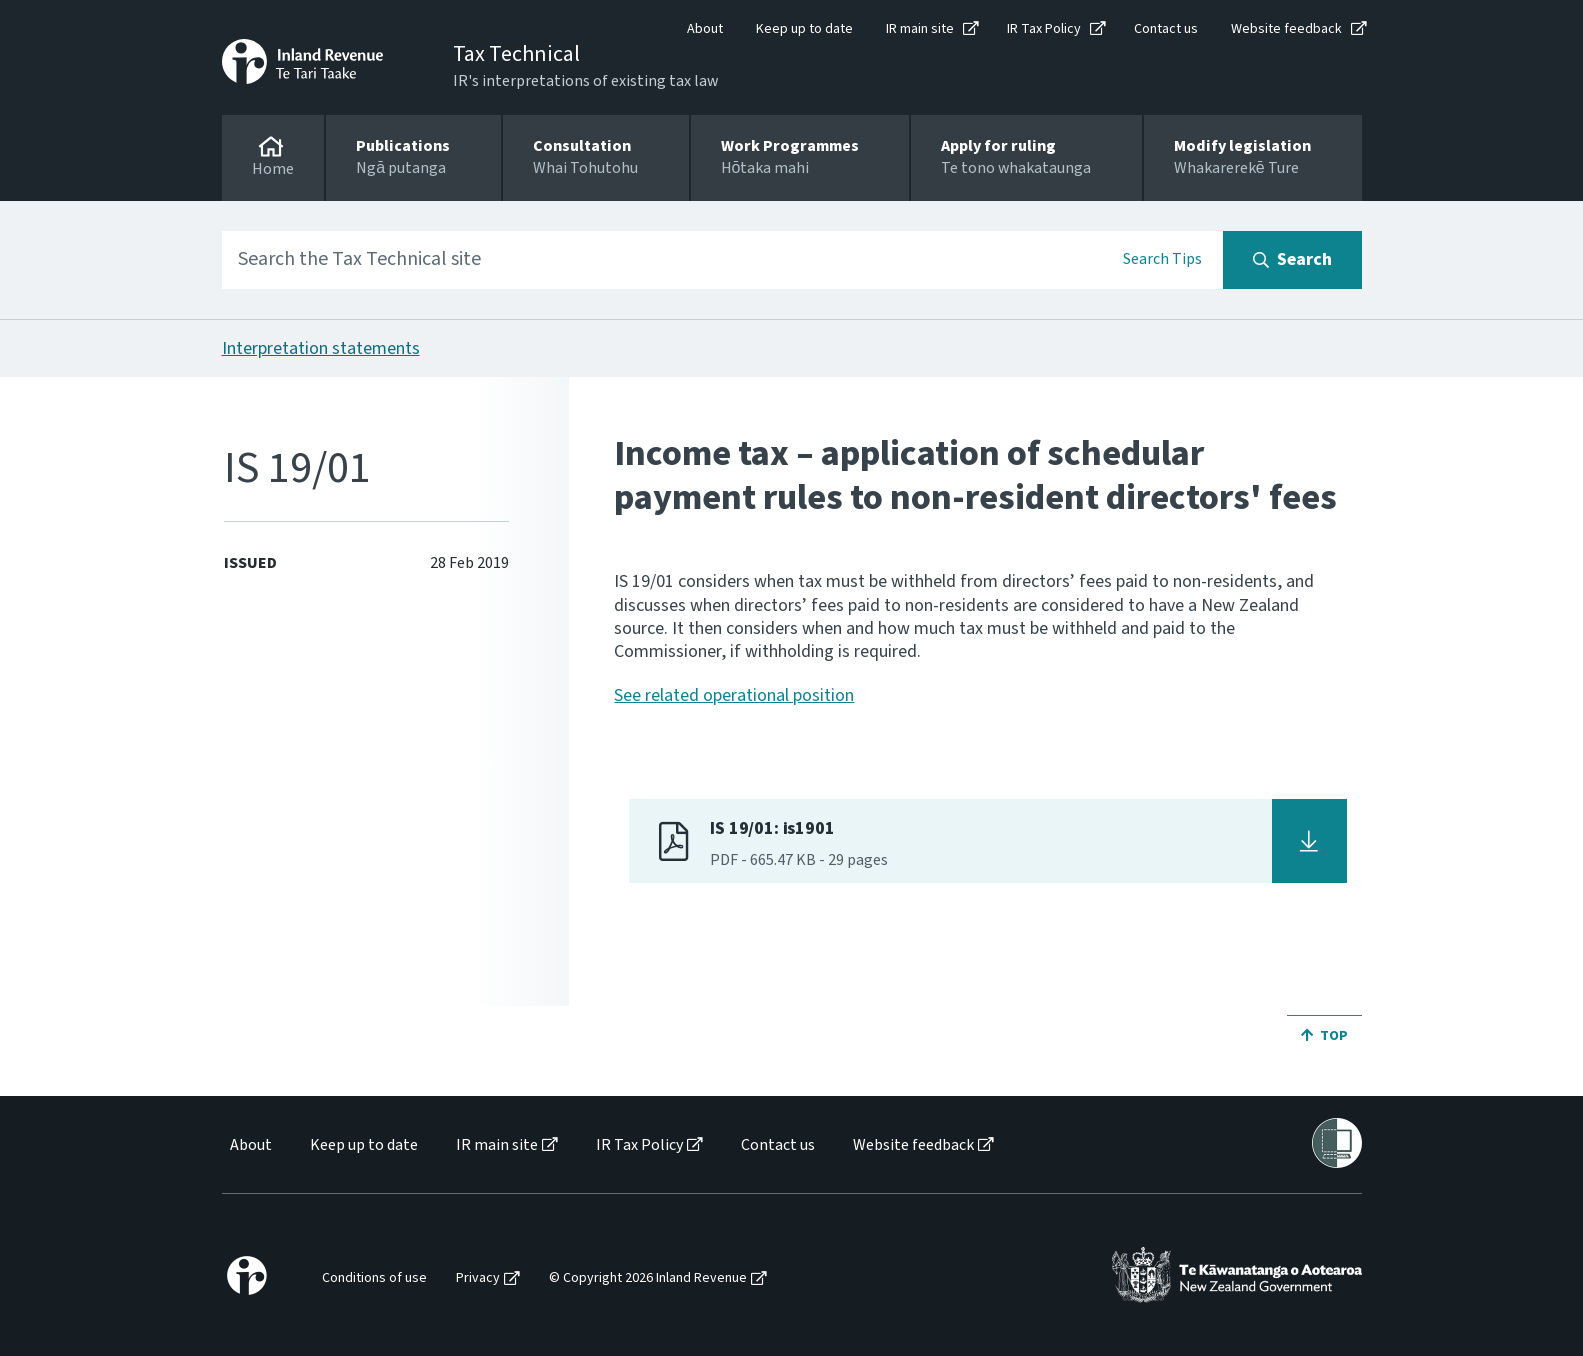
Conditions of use (374, 1278)
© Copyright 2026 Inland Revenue (648, 1278)
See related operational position (734, 695)
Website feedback (1286, 29)
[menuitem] (249, 1145)
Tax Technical (516, 54)
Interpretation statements (321, 348)
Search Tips (1162, 259)
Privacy (478, 1278)
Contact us (1166, 29)
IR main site (920, 29)
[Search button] (1292, 260)
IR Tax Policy (1044, 29)
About (705, 29)
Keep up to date (804, 29)
